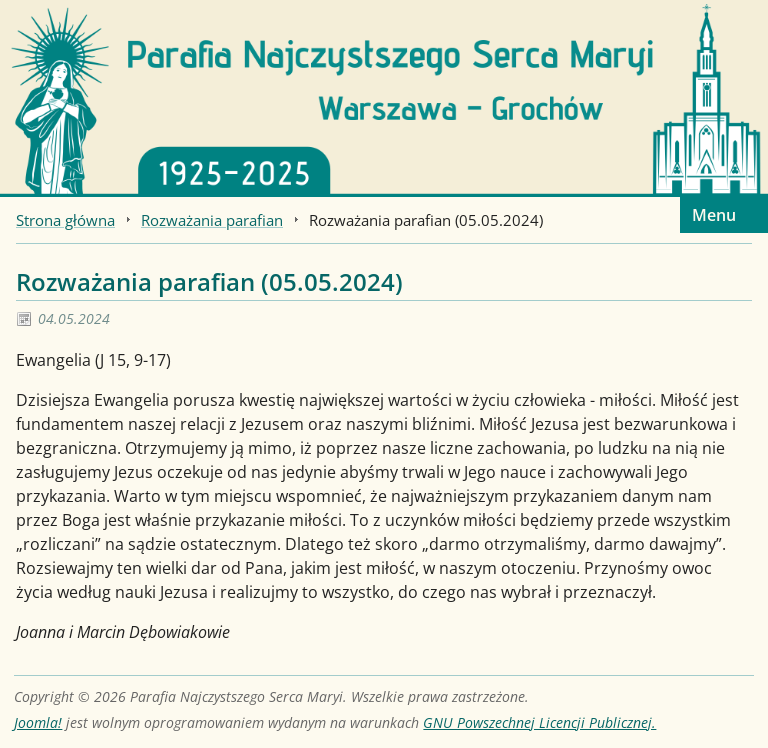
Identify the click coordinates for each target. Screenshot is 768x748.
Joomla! (38, 722)
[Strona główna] (384, 97)
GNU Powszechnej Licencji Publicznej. (539, 722)
